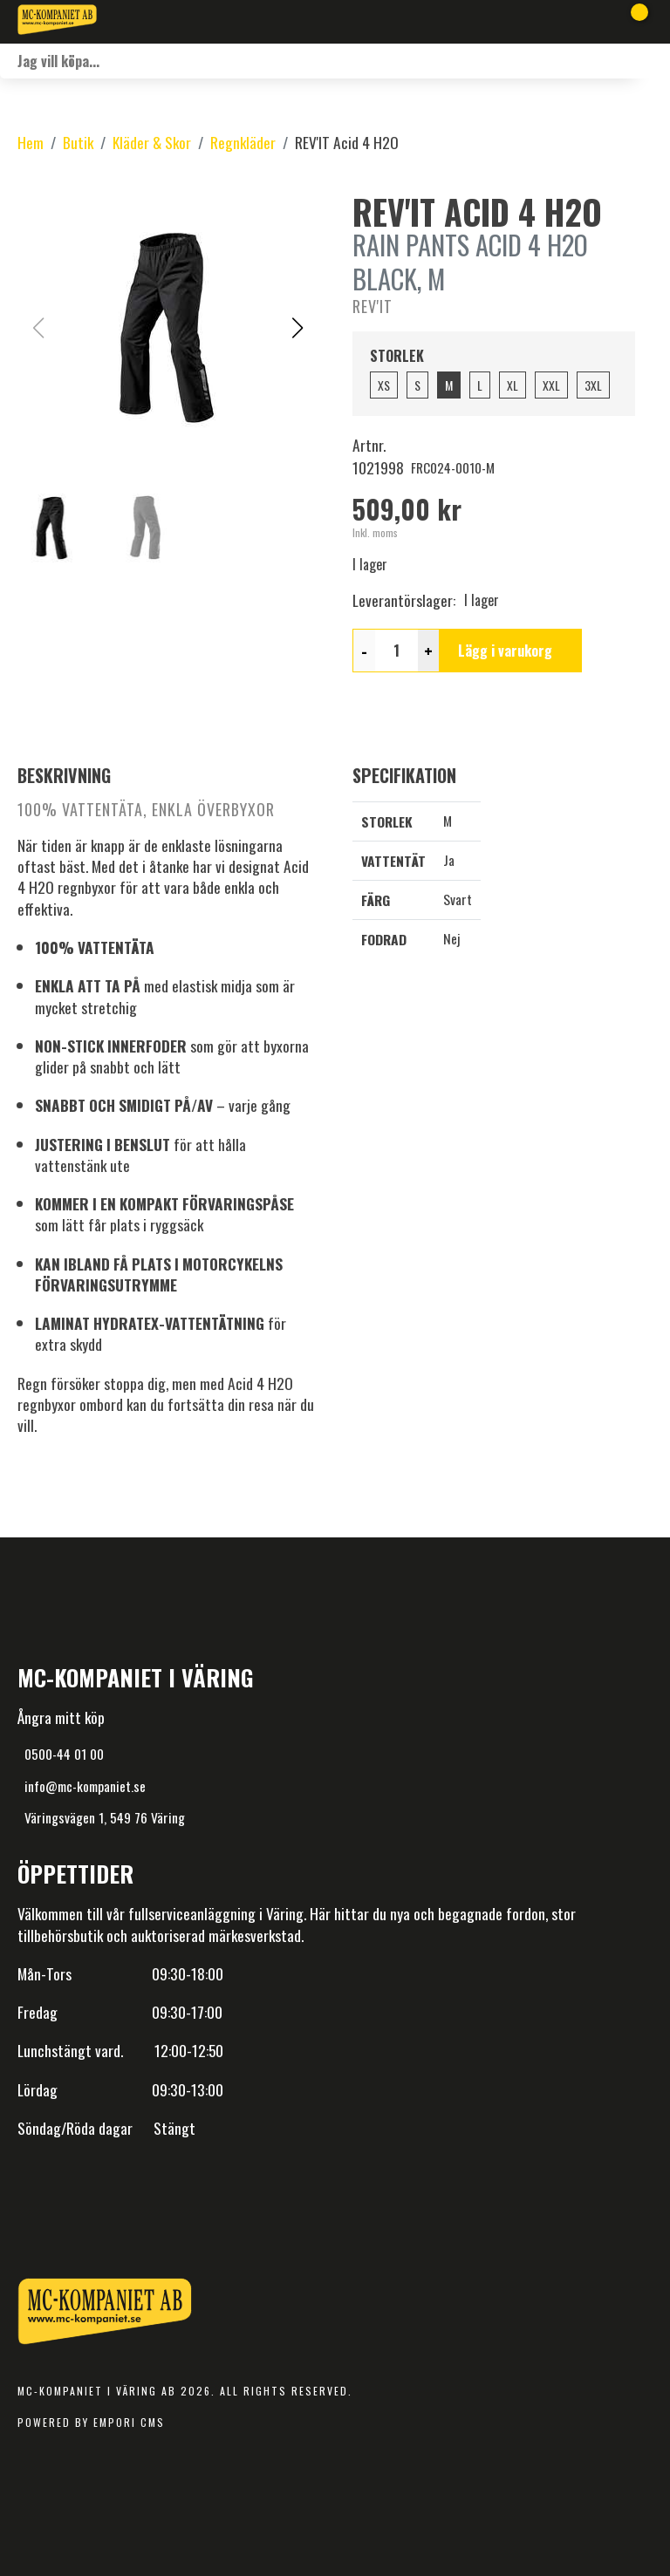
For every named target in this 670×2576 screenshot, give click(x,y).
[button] (297, 328)
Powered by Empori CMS (91, 2422)
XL (512, 385)
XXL (551, 385)
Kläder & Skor (152, 142)
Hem (30, 142)
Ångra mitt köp (61, 1717)
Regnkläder (243, 142)
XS (384, 385)
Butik (78, 142)
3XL (593, 385)
